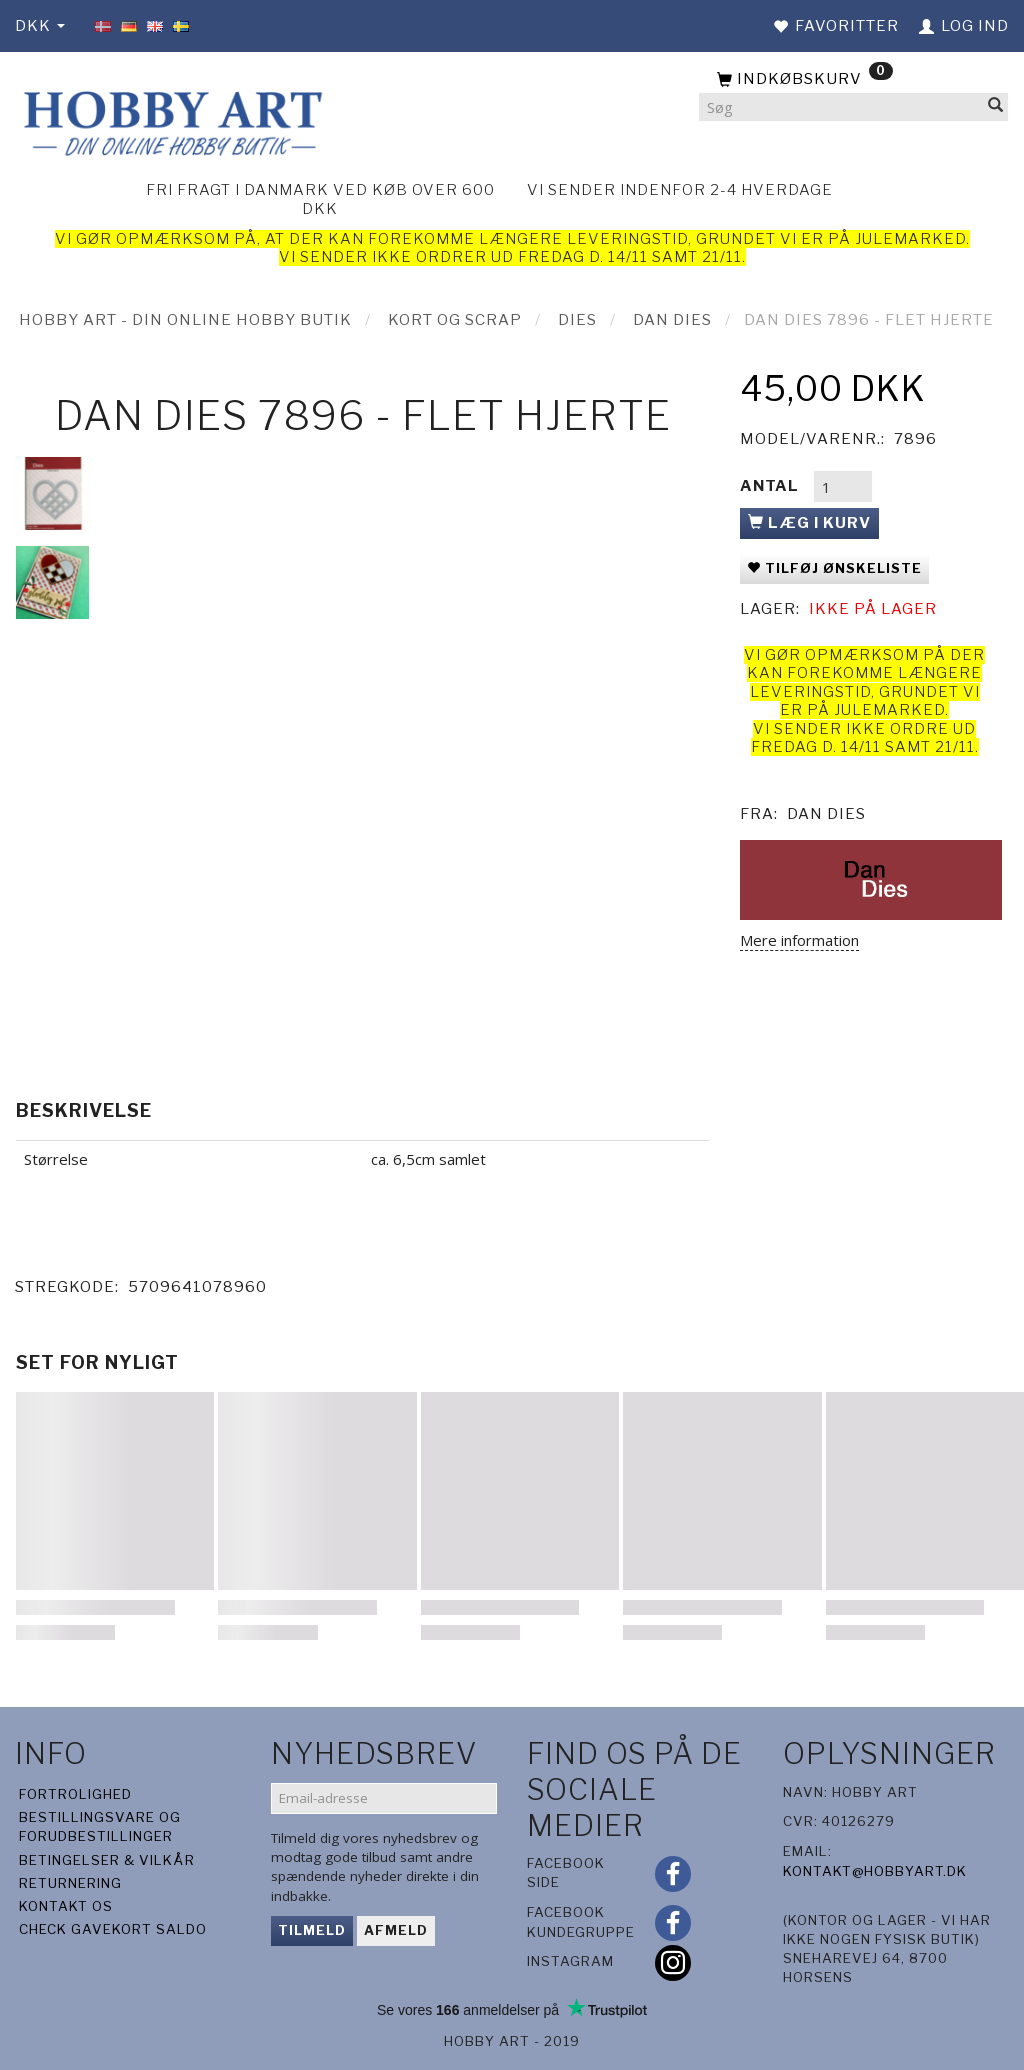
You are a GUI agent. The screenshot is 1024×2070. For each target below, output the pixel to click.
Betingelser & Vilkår (107, 1860)
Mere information (799, 940)
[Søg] (996, 107)
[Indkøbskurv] (853, 80)
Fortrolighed (75, 1794)
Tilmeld (312, 1930)
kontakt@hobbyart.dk (875, 1871)
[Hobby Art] (170, 120)
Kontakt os (66, 1906)
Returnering (70, 1883)
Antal (771, 486)
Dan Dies (826, 814)
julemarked (910, 239)
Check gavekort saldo (113, 1929)
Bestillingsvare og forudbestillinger (100, 1826)
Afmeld (396, 1930)
